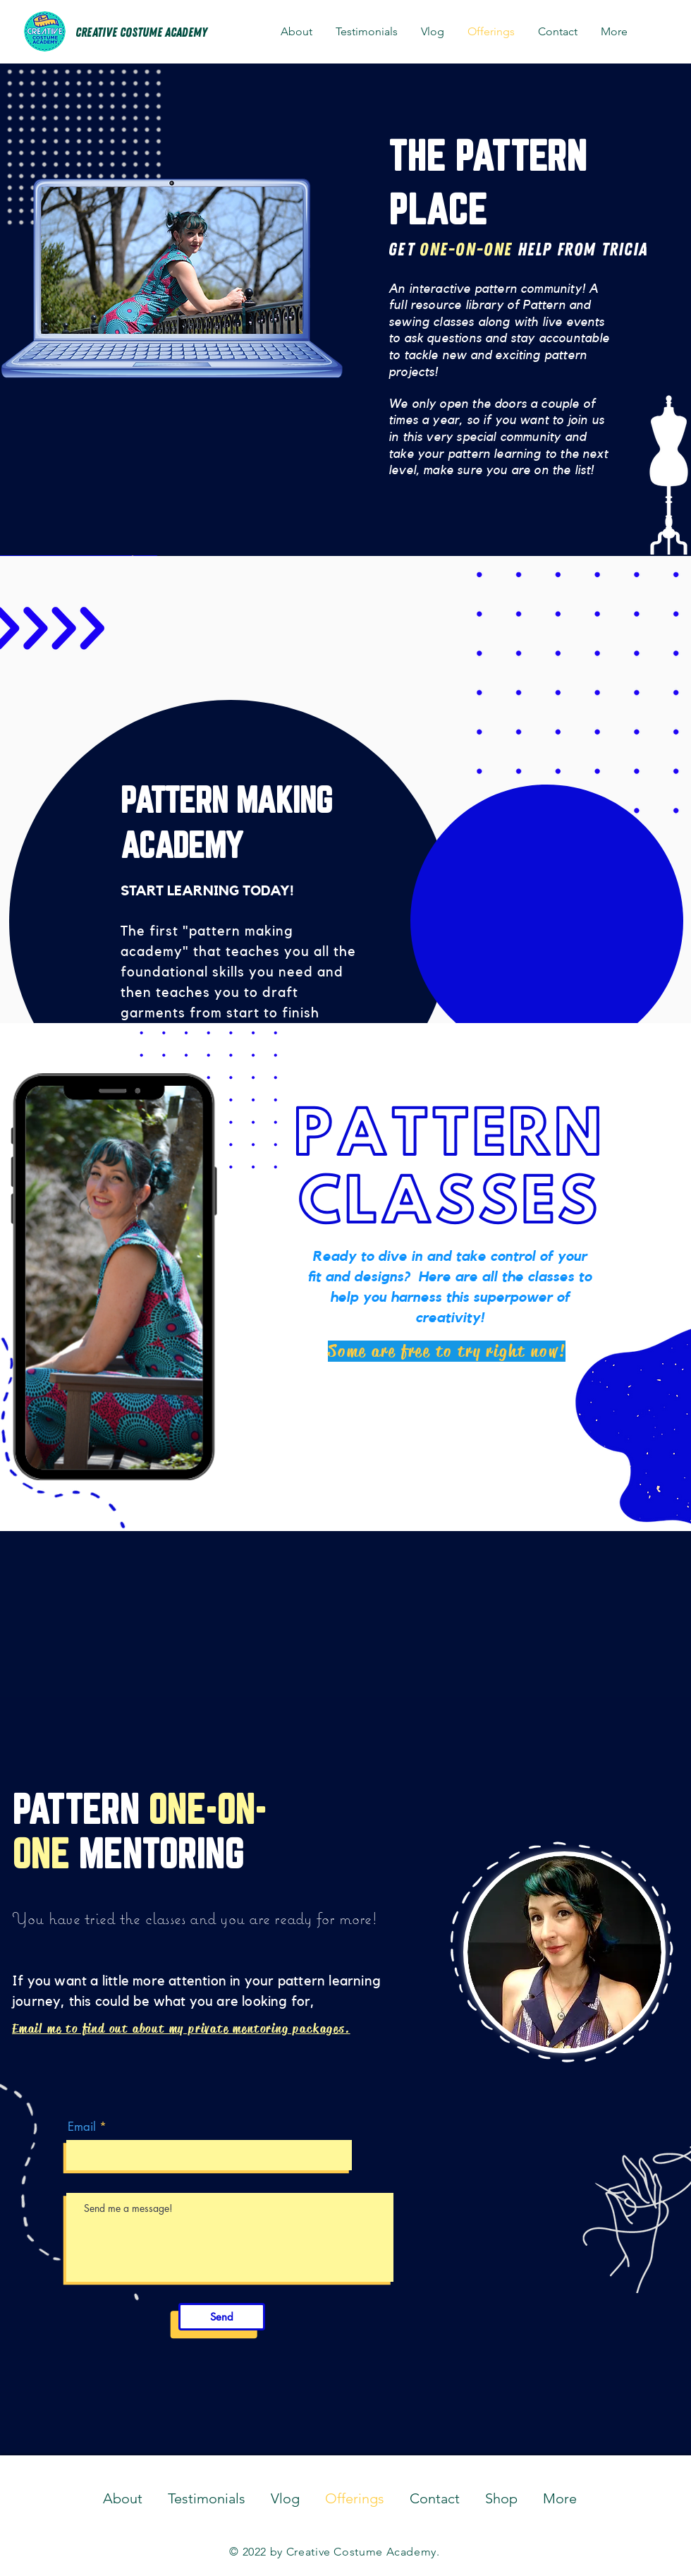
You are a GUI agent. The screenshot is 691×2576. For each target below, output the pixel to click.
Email (82, 2127)
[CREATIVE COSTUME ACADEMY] (141, 33)
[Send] (221, 2316)
